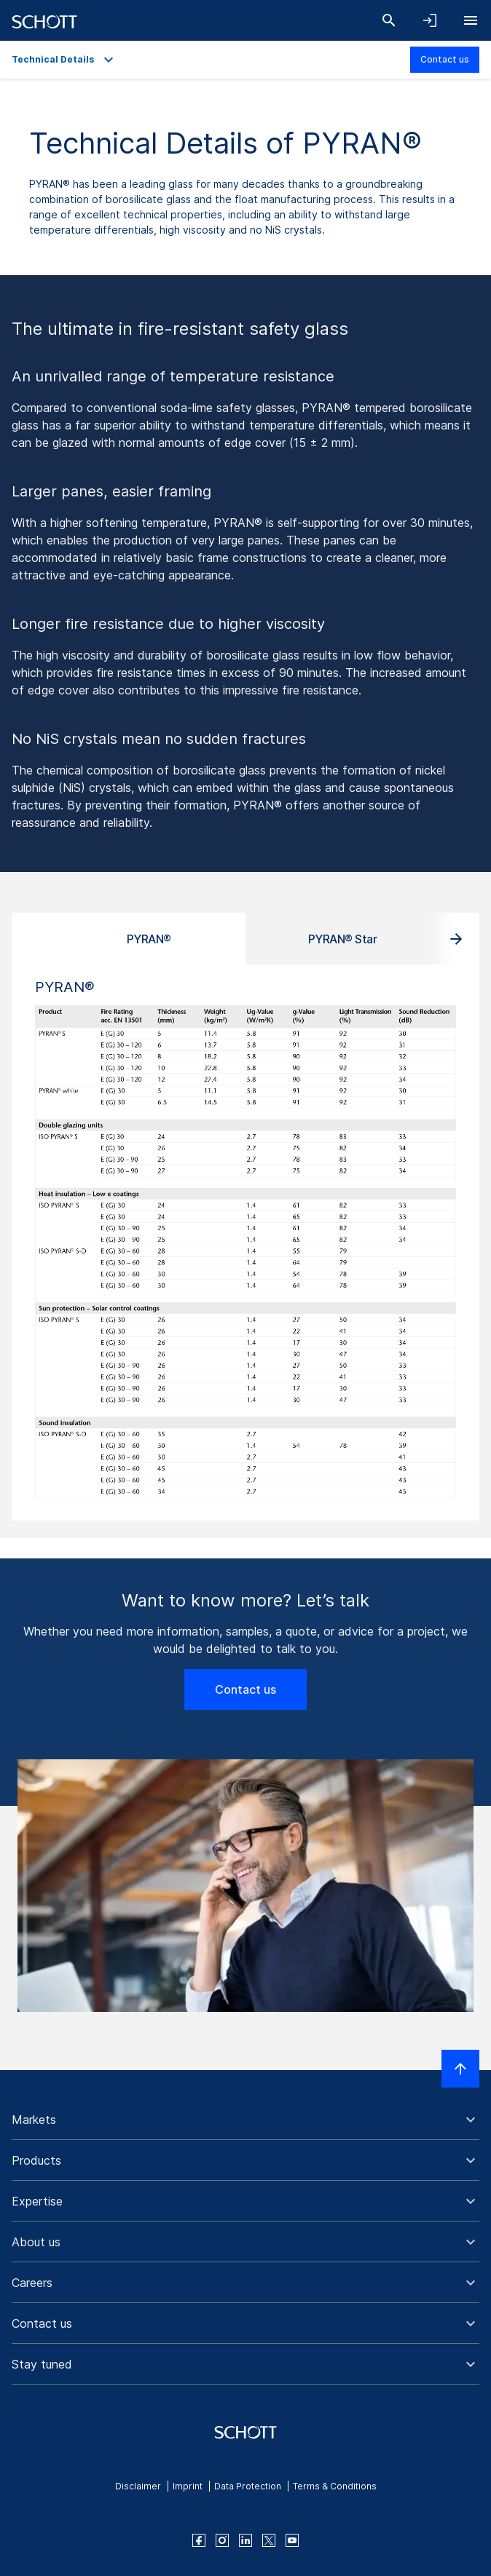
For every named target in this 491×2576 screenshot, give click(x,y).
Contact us (444, 59)
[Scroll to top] (460, 2069)
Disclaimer (138, 2486)
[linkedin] (245, 2540)
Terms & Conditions (335, 2486)
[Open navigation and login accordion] (430, 20)
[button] (245, 2119)
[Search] (389, 20)
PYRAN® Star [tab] (342, 939)
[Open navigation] (470, 20)
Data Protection (247, 2486)
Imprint (188, 2486)
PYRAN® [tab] (149, 939)
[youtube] (292, 2540)
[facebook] (198, 2540)
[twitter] (268, 2540)
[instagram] (222, 2540)
